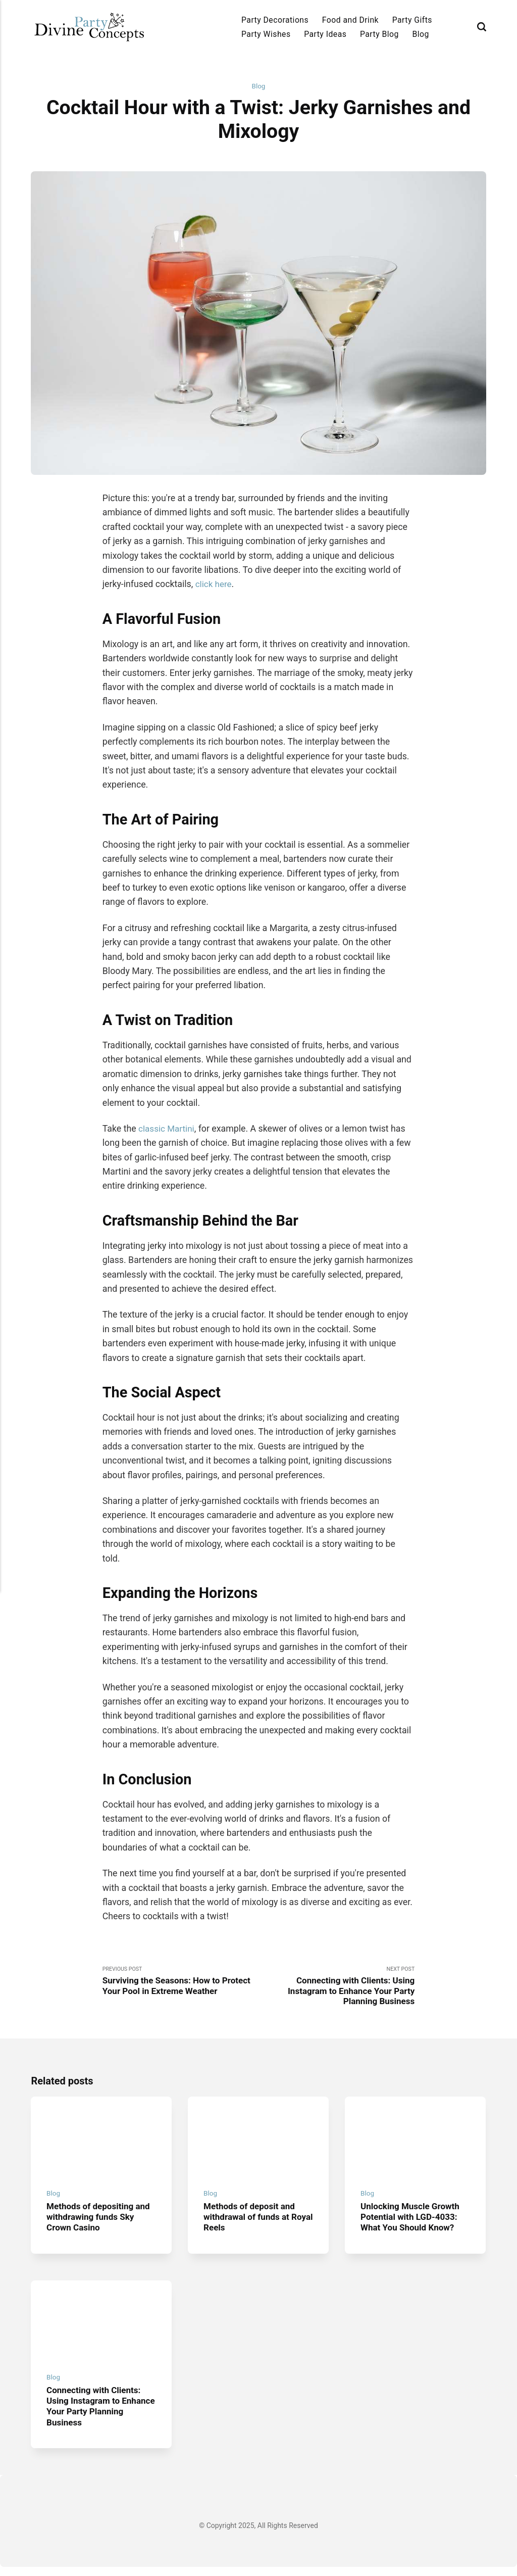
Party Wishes (266, 34)
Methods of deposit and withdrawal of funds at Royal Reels (251, 2223)
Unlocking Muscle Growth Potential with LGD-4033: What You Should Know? (412, 2223)
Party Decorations (274, 20)
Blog (420, 34)
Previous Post (180, 1982)
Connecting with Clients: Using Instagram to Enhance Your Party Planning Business (96, 2415)
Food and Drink (350, 20)
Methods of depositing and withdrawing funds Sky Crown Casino (100, 2223)
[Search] (481, 27)
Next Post (336, 1987)
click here (214, 584)
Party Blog (379, 34)
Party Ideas (325, 34)
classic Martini (167, 1129)
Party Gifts (412, 20)
